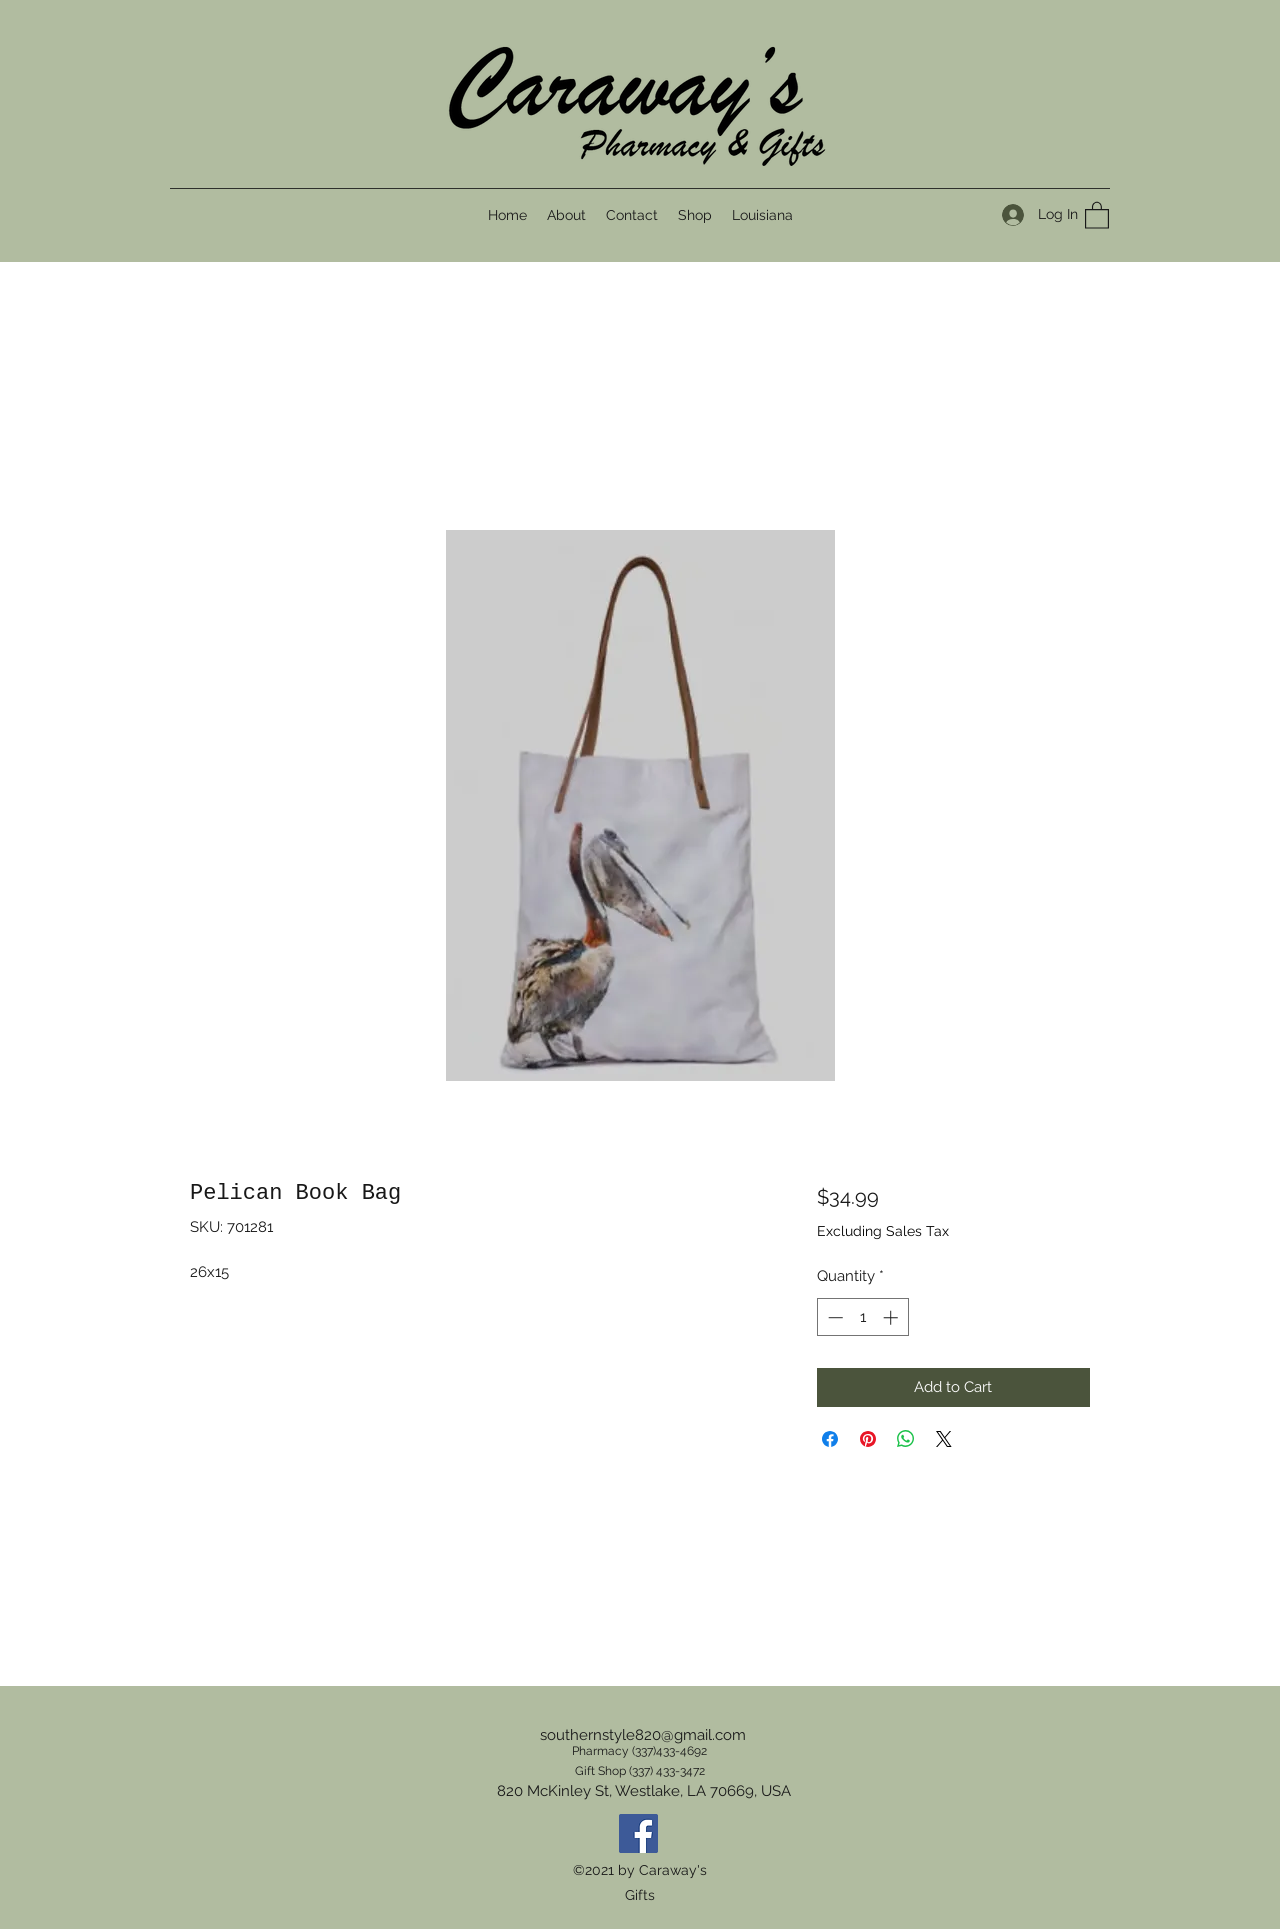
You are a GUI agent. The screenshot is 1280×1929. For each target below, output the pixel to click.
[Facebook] (638, 1833)
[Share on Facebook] (830, 1439)
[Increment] (892, 1317)
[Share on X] (944, 1439)
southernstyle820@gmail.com (643, 1735)
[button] (1097, 214)
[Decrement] (833, 1317)
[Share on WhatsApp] (906, 1439)
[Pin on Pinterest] (868, 1439)
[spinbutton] (862, 1317)
